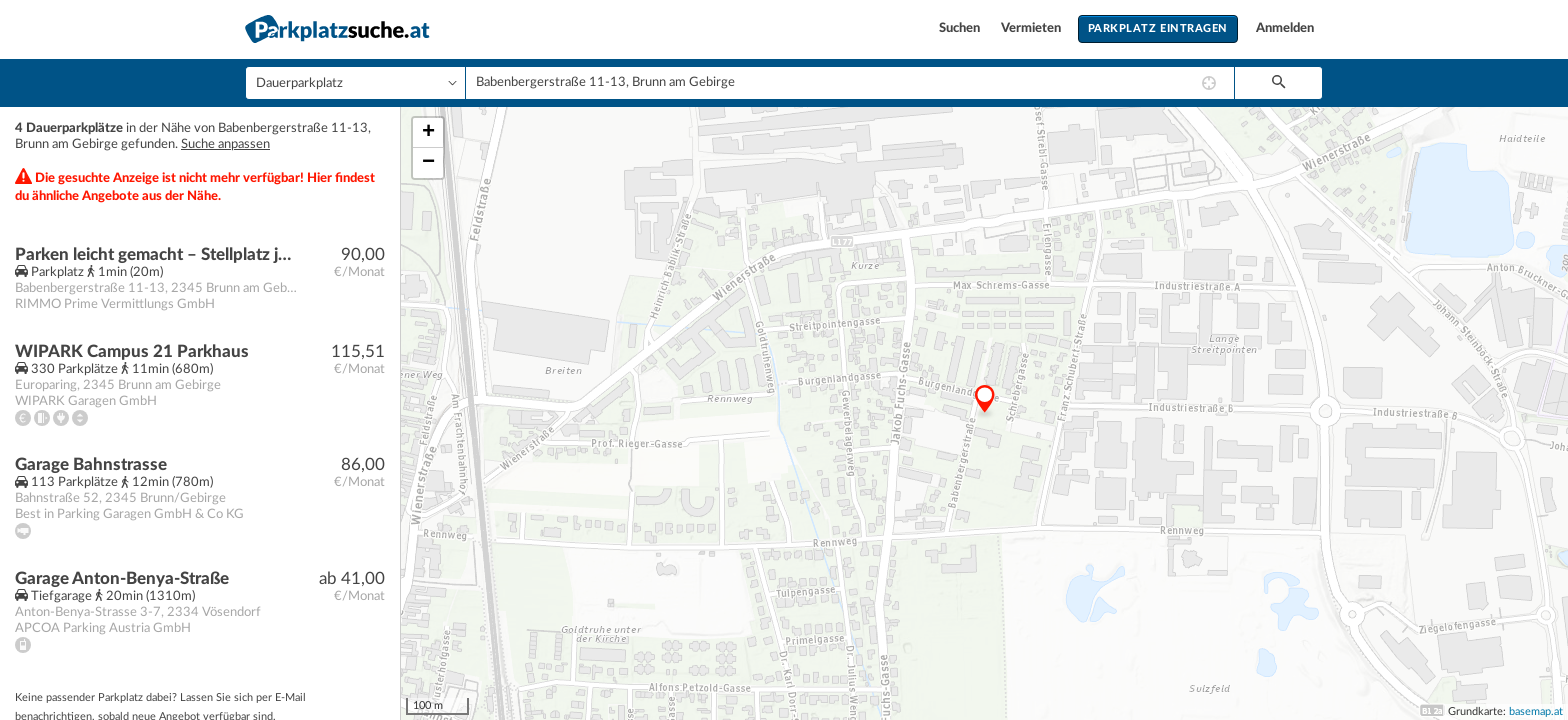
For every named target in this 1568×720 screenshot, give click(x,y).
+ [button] (428, 133)
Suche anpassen (225, 144)
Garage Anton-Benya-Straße (122, 578)
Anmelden (1285, 28)
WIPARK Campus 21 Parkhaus (132, 351)
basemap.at (1536, 711)
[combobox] (850, 83)
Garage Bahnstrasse (91, 464)
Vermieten (1032, 28)
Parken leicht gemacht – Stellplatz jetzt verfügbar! (156, 254)
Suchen (961, 28)
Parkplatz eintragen (1158, 28)
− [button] (428, 163)
